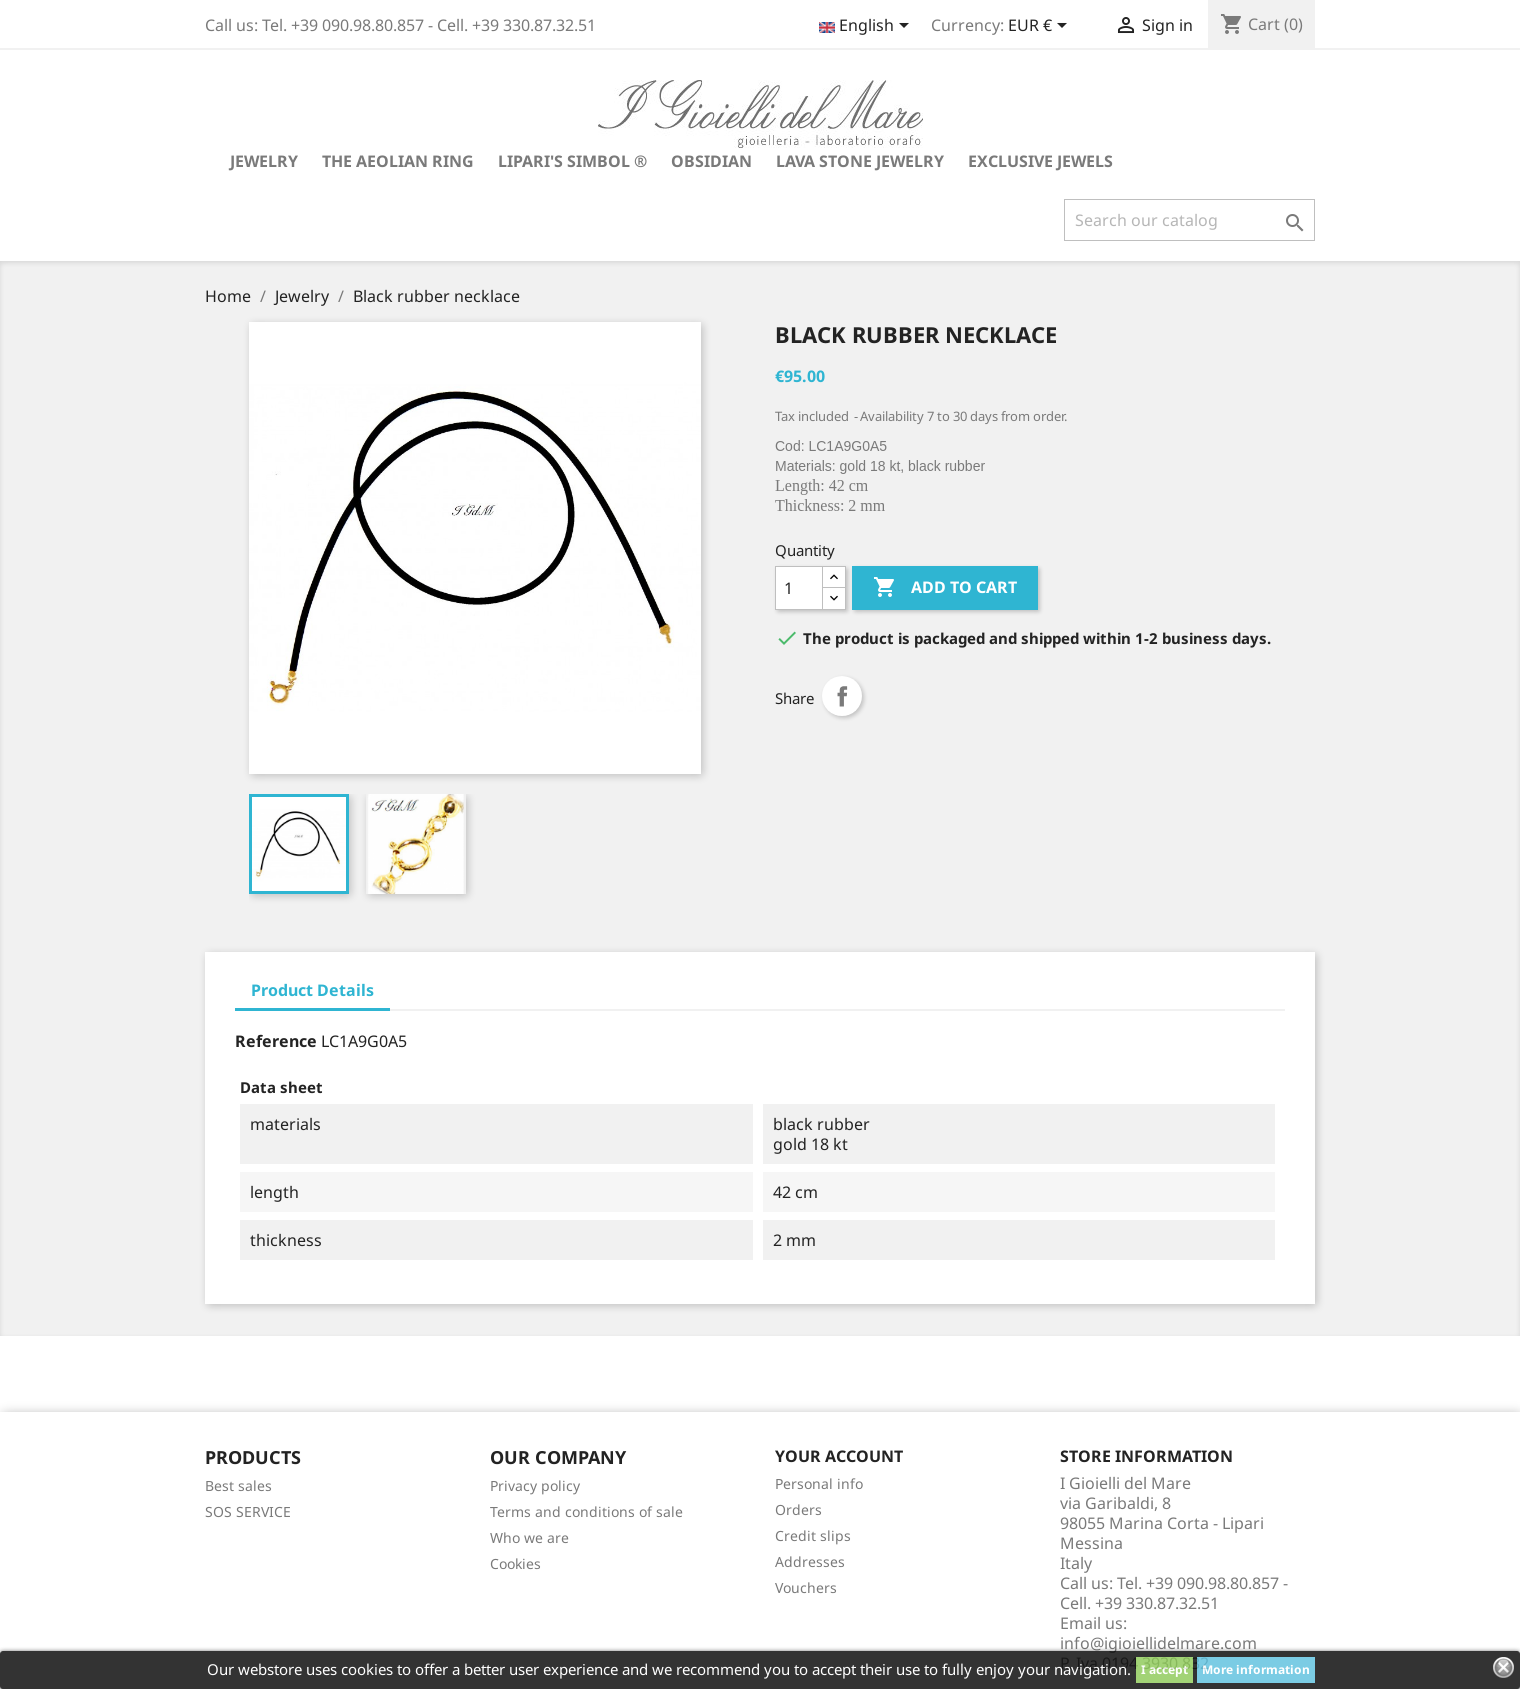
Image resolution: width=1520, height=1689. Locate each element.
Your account (839, 1456)
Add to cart (945, 588)
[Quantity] (799, 588)
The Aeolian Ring (398, 161)
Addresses (810, 1561)
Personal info (819, 1483)
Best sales (238, 1485)
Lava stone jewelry (860, 161)
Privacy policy (535, 1485)
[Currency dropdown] (1041, 27)
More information (1256, 1669)
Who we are (529, 1537)
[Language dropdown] (867, 27)
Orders (798, 1509)
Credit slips (813, 1535)
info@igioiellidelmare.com (1158, 1643)
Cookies (515, 1563)
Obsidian (711, 161)
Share (842, 696)
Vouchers (806, 1587)
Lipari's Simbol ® (572, 161)
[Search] (1189, 220)
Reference (276, 1041)
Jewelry (264, 161)
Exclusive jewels (1040, 161)
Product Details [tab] (312, 990)
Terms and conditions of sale (586, 1511)
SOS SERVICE (248, 1511)
